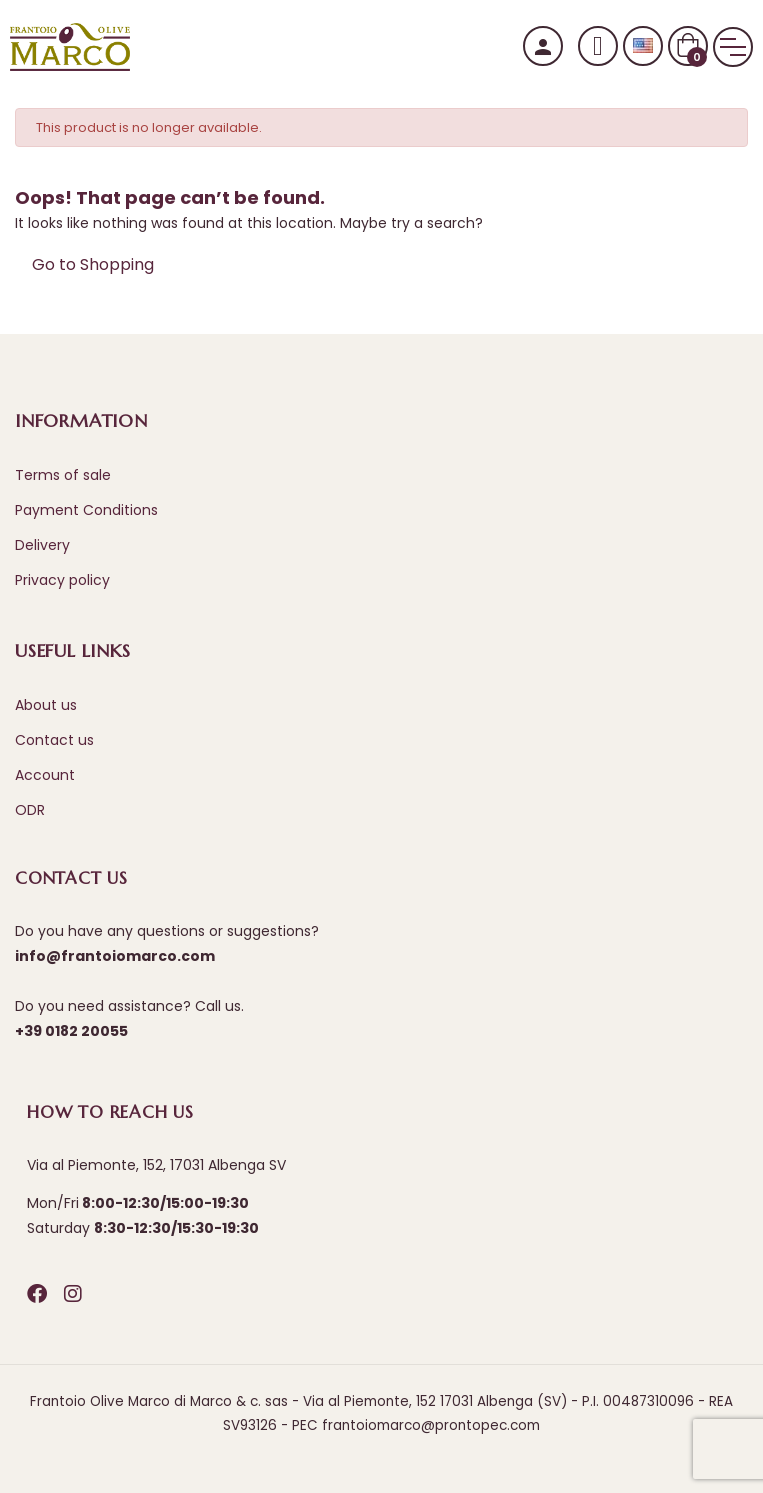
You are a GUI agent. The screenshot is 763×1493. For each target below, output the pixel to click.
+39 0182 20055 (71, 1031)
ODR (30, 810)
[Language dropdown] (643, 46)
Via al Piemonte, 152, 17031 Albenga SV (156, 1165)
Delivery (42, 545)
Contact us (54, 740)
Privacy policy (62, 580)
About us (46, 705)
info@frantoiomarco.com (115, 956)
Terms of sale (63, 475)
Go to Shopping (93, 264)
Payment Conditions (86, 510)
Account (45, 775)
